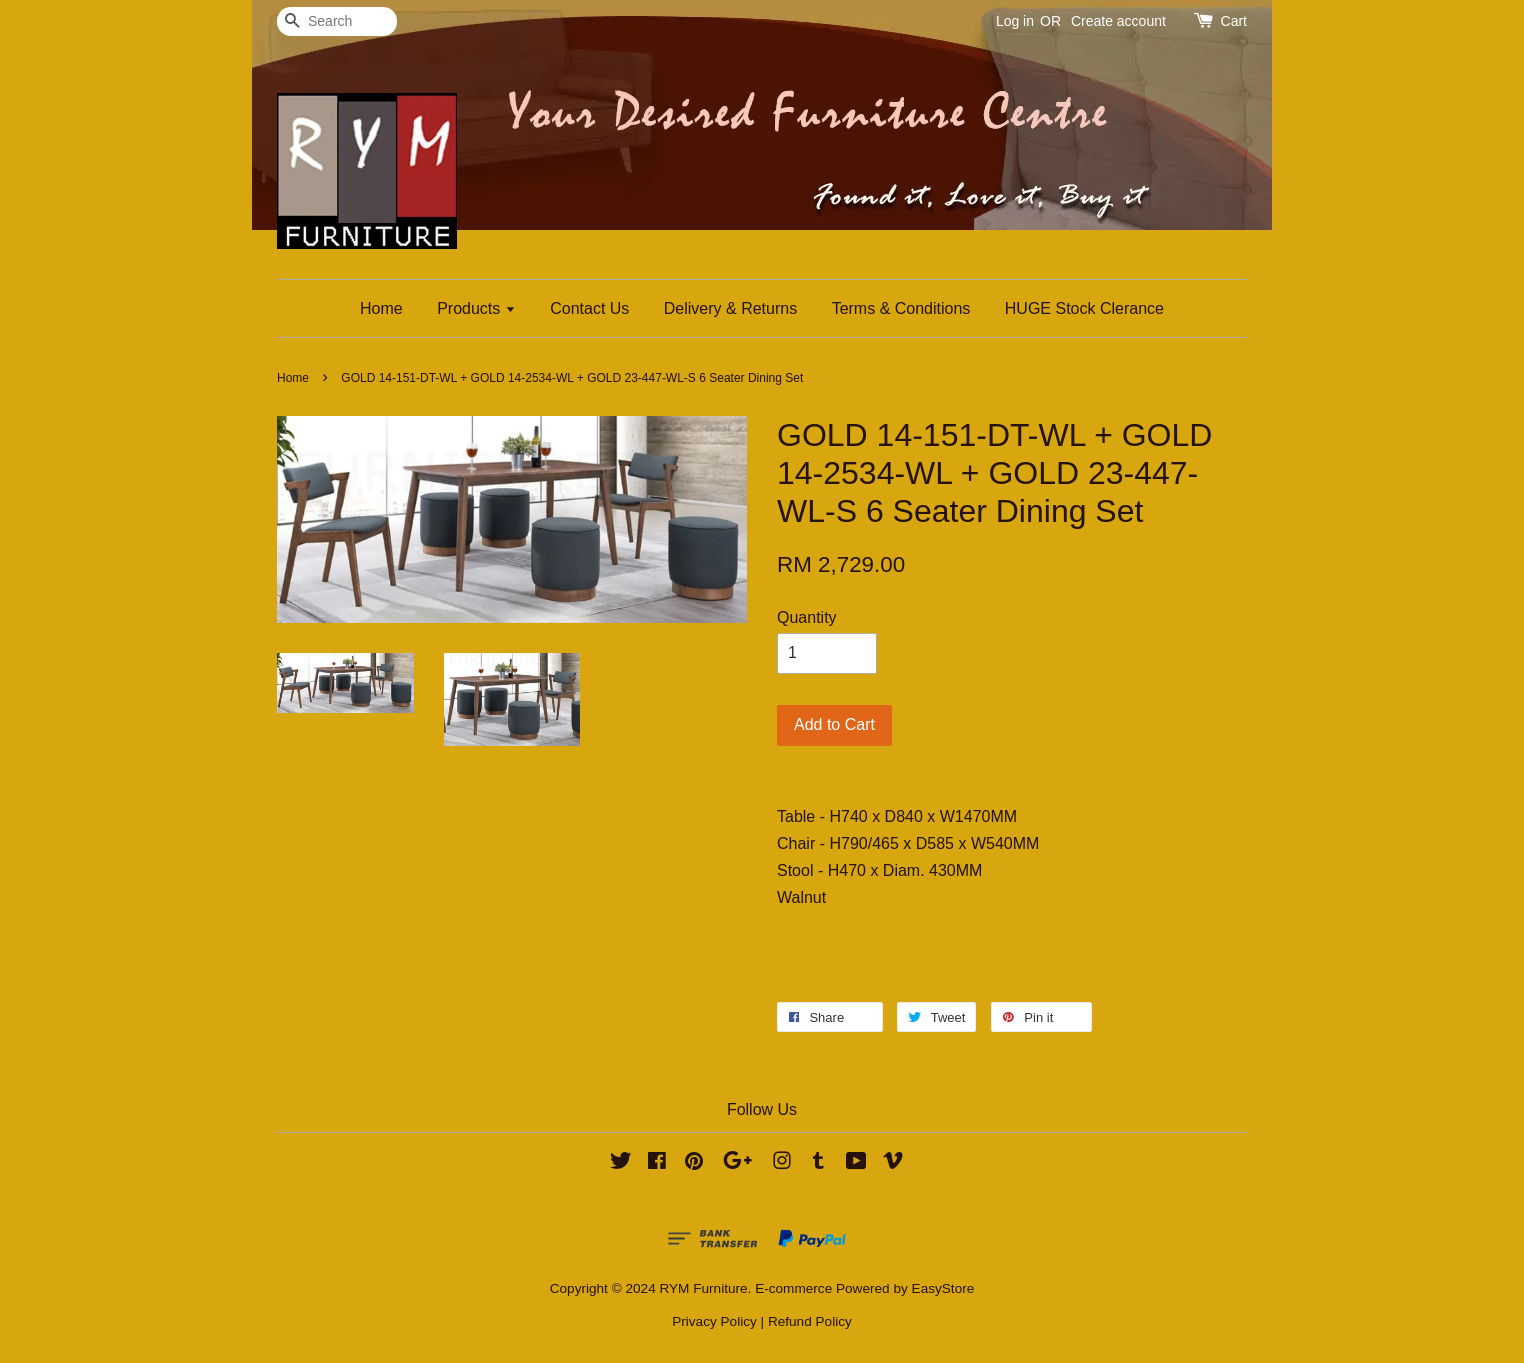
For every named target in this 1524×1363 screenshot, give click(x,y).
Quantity (807, 617)
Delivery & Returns (730, 308)
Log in (1015, 21)
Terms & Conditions (901, 308)
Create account (1118, 21)
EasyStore (943, 1288)
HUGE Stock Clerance (1084, 308)
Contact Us (589, 308)
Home (381, 308)
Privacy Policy (714, 1321)
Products (476, 308)
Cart (1234, 21)
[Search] (337, 21)
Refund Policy (810, 1321)
